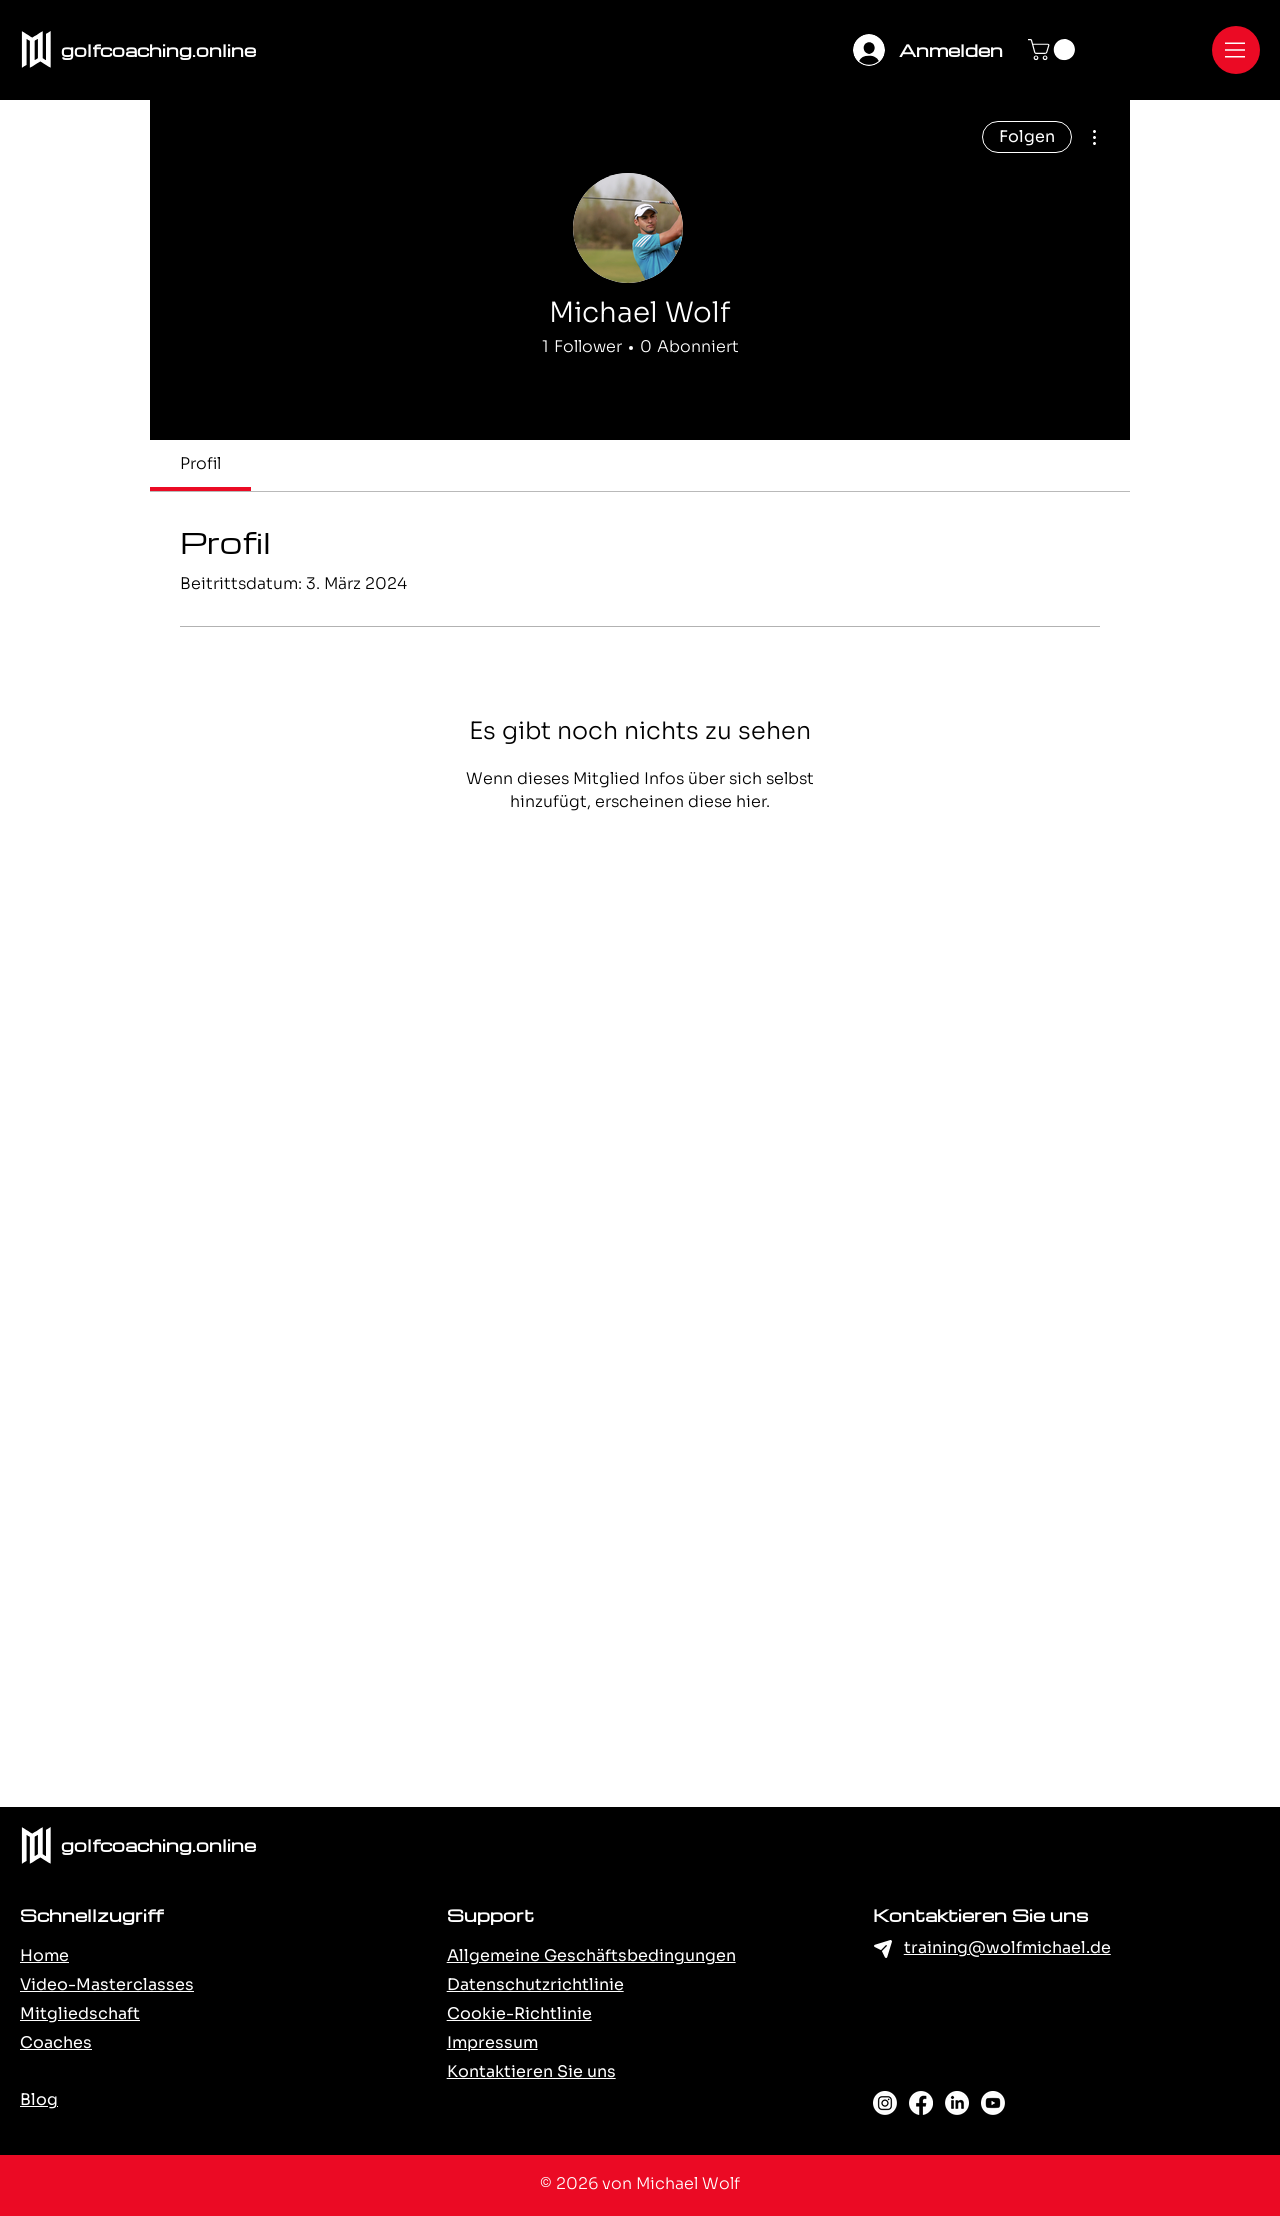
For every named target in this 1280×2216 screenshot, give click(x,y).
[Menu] (1236, 50)
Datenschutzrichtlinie (535, 1984)
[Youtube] (993, 2103)
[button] (1054, 49)
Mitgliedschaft (80, 2013)
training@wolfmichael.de (1007, 1947)
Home (44, 1955)
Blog (39, 2099)
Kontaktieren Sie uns (531, 2071)
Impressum (492, 2042)
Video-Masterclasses (107, 1984)
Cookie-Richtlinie (519, 2013)
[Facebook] (921, 2103)
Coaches (56, 2042)
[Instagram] (885, 2103)
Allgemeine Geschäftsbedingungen (591, 1955)
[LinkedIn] (957, 2103)
